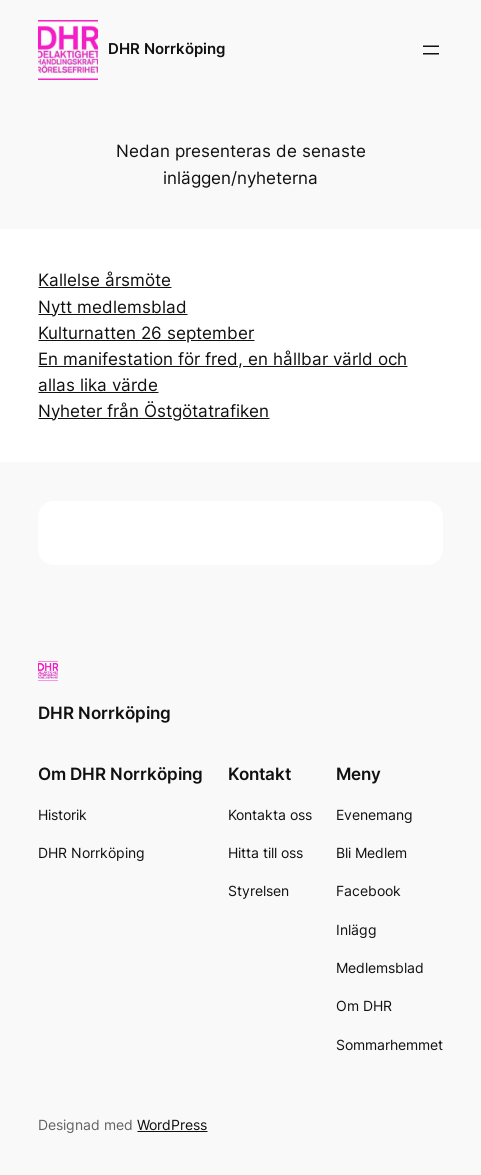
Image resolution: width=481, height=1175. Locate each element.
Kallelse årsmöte (104, 280)
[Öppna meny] (431, 50)
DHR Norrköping (166, 49)
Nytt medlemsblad (112, 307)
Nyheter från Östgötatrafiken (153, 411)
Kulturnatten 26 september (146, 333)
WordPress (172, 1124)
